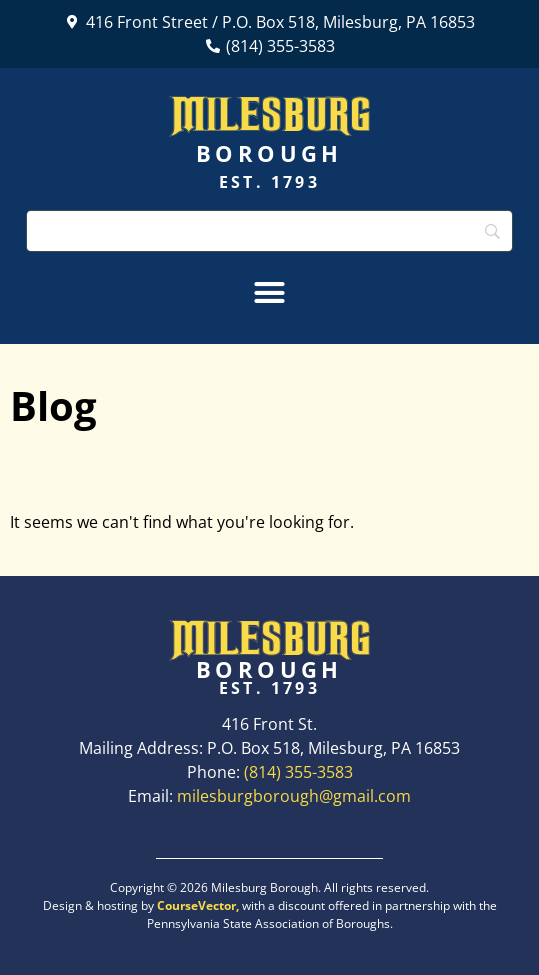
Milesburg (269, 114)
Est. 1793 (269, 182)
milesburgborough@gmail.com (294, 796)
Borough (269, 153)
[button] (270, 293)
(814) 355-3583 (298, 772)
